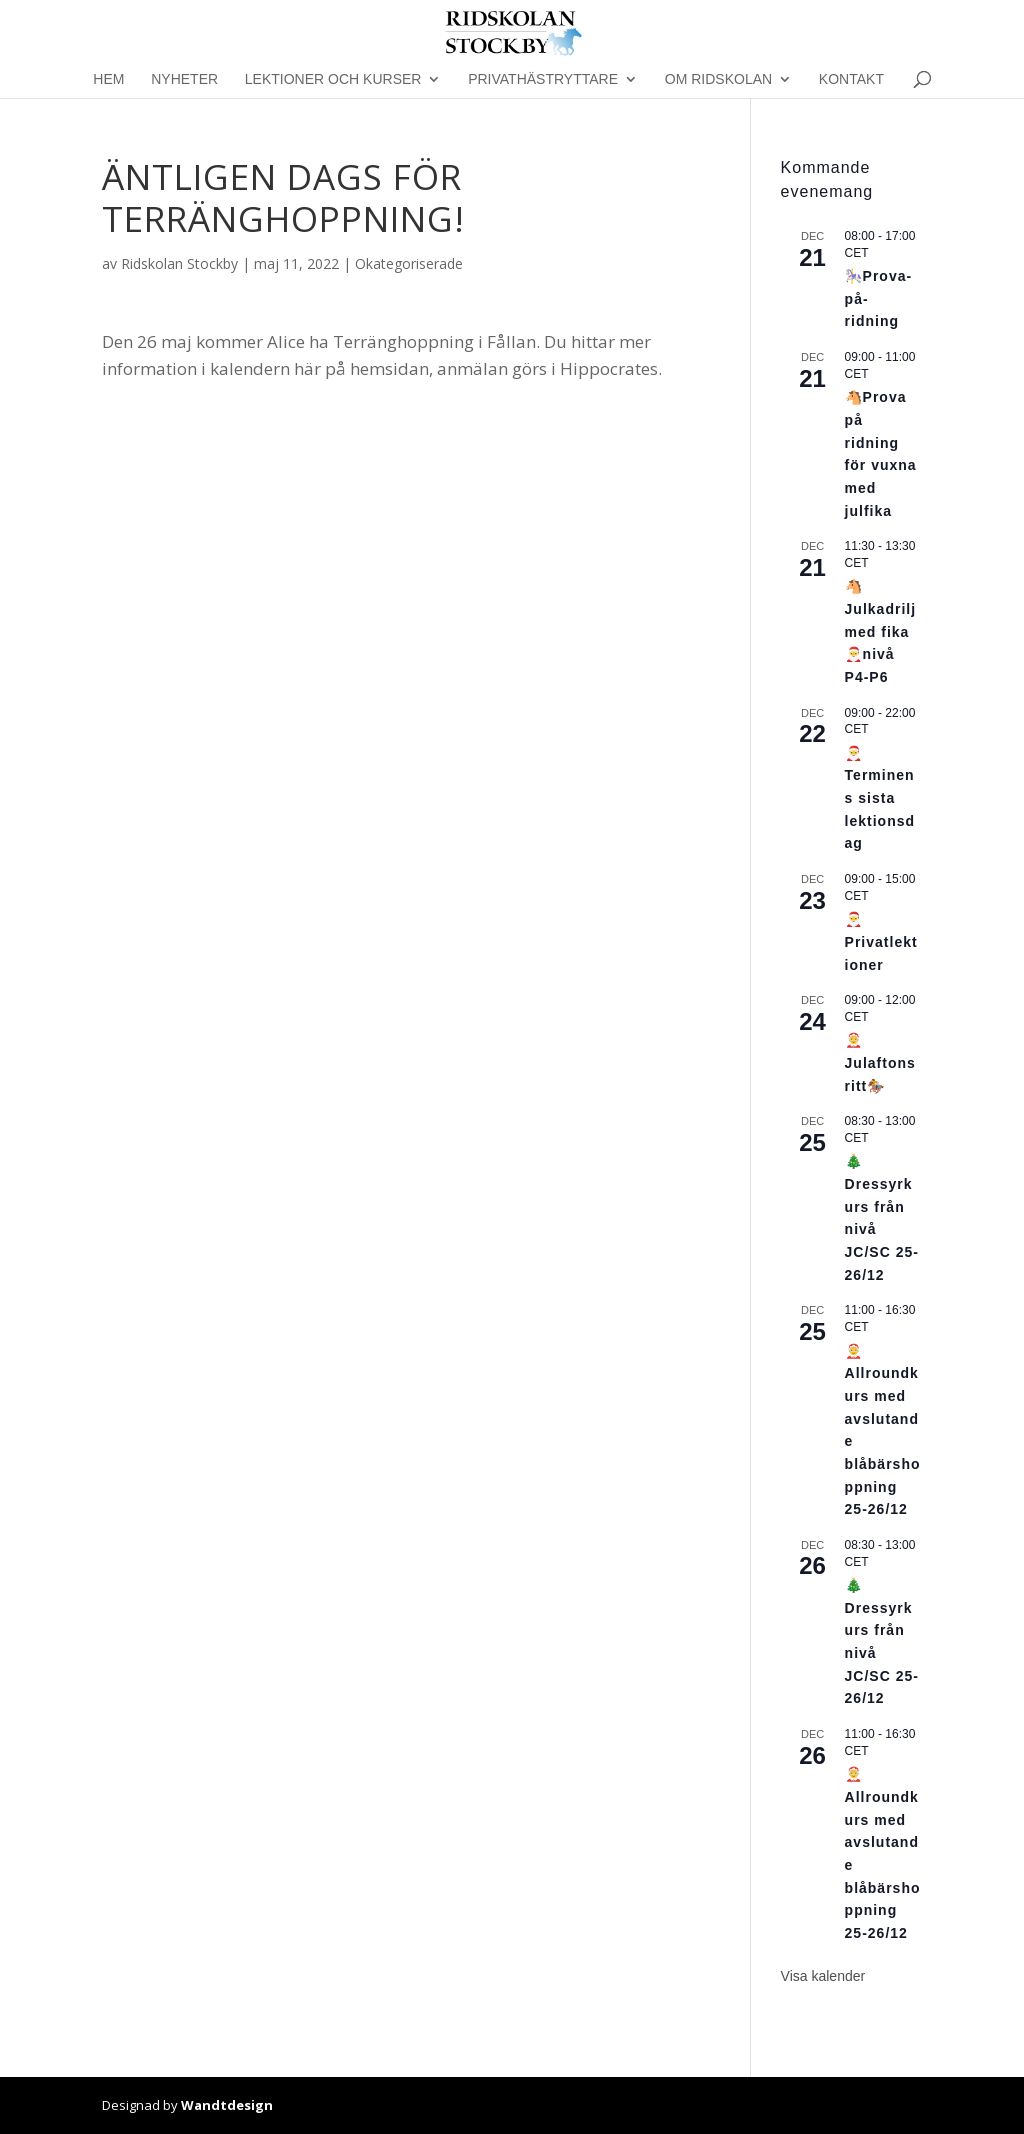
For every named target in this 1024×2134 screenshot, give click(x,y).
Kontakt (851, 79)
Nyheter (184, 79)
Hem (108, 79)
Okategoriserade (409, 263)
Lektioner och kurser (333, 79)
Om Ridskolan (718, 79)
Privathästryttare (543, 79)
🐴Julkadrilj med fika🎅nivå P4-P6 (880, 631)
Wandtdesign (227, 2105)
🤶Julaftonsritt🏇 (880, 1062)
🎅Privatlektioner (881, 941)
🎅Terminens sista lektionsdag (880, 798)
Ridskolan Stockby (179, 263)
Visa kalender (823, 1976)
